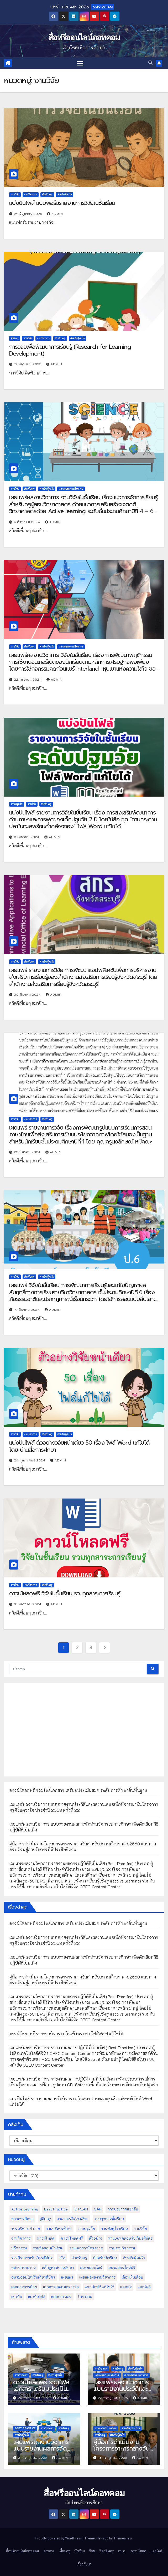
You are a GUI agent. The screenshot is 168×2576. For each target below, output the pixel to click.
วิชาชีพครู (106, 2551)
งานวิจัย (15, 194)
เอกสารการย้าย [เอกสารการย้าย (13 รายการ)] (24, 2286)
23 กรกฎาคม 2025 (113, 2398)
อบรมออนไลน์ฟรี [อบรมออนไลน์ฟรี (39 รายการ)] (121, 2267)
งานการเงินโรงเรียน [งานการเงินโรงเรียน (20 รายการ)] (72, 2218)
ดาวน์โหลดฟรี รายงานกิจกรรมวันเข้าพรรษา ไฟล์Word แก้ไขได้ (66, 2033)
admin (55, 213)
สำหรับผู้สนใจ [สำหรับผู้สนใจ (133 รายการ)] (134, 2257)
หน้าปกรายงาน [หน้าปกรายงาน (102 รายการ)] (23, 2267)
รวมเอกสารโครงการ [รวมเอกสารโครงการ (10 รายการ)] (86, 2247)
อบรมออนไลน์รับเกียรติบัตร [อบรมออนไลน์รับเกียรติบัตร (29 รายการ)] (33, 2277)
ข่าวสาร (48, 2551)
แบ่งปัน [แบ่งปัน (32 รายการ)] (16, 2296)
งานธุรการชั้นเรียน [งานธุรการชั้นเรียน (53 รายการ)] (109, 2218)
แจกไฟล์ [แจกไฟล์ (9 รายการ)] (144, 2286)
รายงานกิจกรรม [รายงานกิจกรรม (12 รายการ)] (122, 2247)
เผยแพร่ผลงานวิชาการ (71, 488)
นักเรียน (79, 2551)
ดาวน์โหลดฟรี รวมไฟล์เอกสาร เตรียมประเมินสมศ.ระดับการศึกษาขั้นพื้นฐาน (78, 1790)
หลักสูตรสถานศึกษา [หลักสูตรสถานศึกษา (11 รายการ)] (58, 2267)
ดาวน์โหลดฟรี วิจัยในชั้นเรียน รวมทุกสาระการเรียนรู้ (64, 1593)
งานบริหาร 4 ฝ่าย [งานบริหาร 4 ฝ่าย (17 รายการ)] (25, 2228)
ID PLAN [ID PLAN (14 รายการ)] (81, 2208)
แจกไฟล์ (156, 2551)
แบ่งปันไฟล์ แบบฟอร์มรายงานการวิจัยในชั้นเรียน (62, 203)
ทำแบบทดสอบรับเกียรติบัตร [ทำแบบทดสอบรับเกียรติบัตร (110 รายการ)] (130, 2238)
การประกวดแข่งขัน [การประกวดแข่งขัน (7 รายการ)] (122, 2208)
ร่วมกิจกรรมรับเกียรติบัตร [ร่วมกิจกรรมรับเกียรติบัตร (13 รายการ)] (31, 2257)
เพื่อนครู (64, 2551)
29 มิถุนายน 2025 (28, 213)
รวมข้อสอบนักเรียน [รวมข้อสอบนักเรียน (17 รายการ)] (48, 2247)
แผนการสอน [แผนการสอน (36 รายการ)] (61, 2296)
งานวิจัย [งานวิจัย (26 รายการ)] (140, 2228)
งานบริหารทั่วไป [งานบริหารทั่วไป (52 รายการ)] (59, 2228)
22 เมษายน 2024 (28, 679)
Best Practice (25, 2428)
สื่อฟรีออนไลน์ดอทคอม (84, 37)
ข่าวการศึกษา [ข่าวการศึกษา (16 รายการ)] (22, 2218)
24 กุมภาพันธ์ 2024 (30, 1460)
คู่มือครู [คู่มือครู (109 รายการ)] (45, 2218)
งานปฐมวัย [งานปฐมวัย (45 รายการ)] (86, 2228)
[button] (150, 63)
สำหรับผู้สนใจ (64, 194)
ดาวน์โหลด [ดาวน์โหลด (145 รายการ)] (46, 2238)
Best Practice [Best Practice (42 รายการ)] (56, 2208)
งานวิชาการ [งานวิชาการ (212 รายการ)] (21, 2238)
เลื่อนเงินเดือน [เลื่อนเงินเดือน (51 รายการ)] (132, 2277)
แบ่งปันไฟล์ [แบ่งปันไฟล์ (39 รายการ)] (36, 2296)
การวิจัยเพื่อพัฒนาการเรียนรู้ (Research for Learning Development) (70, 350)
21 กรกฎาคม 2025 (33, 2457)
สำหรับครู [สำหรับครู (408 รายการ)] (79, 2257)
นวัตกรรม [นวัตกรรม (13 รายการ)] (19, 2247)
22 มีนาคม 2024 (28, 1152)
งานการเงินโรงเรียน (106, 2428)
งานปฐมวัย (17, 804)
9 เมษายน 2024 (27, 837)
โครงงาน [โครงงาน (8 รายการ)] (85, 2296)
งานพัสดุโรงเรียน (131, 2428)
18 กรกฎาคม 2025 (113, 2457)
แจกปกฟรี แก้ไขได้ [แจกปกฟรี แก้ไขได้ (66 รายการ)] (99, 2286)
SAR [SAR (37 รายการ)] (97, 2208)
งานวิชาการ (30, 194)
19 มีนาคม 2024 (27, 1309)
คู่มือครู (15, 338)
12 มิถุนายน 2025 (28, 364)
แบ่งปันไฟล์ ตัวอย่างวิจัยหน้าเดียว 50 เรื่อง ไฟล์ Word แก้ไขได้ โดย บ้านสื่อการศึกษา (79, 1446)
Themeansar (122, 2538)
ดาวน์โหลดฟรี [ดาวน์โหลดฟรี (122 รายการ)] (72, 2238)
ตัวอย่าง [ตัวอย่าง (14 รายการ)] (95, 2238)
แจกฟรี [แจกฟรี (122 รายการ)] (126, 2286)
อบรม (122, 2551)
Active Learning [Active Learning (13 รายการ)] (24, 2208)
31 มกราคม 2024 (28, 1604)
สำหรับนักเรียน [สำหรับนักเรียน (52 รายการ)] (105, 2257)
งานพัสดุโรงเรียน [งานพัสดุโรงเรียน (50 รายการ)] (114, 2228)
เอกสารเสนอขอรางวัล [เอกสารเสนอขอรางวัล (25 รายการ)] (61, 2286)
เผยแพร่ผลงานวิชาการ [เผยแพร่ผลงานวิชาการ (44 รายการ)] (97, 2277)
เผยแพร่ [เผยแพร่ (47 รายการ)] (67, 2277)
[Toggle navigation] (80, 63)
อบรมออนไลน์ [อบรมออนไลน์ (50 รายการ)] (91, 2267)
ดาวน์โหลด (138, 2551)
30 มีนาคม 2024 (28, 994)
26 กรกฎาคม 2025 (33, 2398)
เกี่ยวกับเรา (84, 2564)
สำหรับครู (47, 194)
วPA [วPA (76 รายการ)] (62, 2257)
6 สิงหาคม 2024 (27, 522)
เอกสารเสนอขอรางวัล (136, 2375)
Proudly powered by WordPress (59, 2538)
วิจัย (92, 2551)
